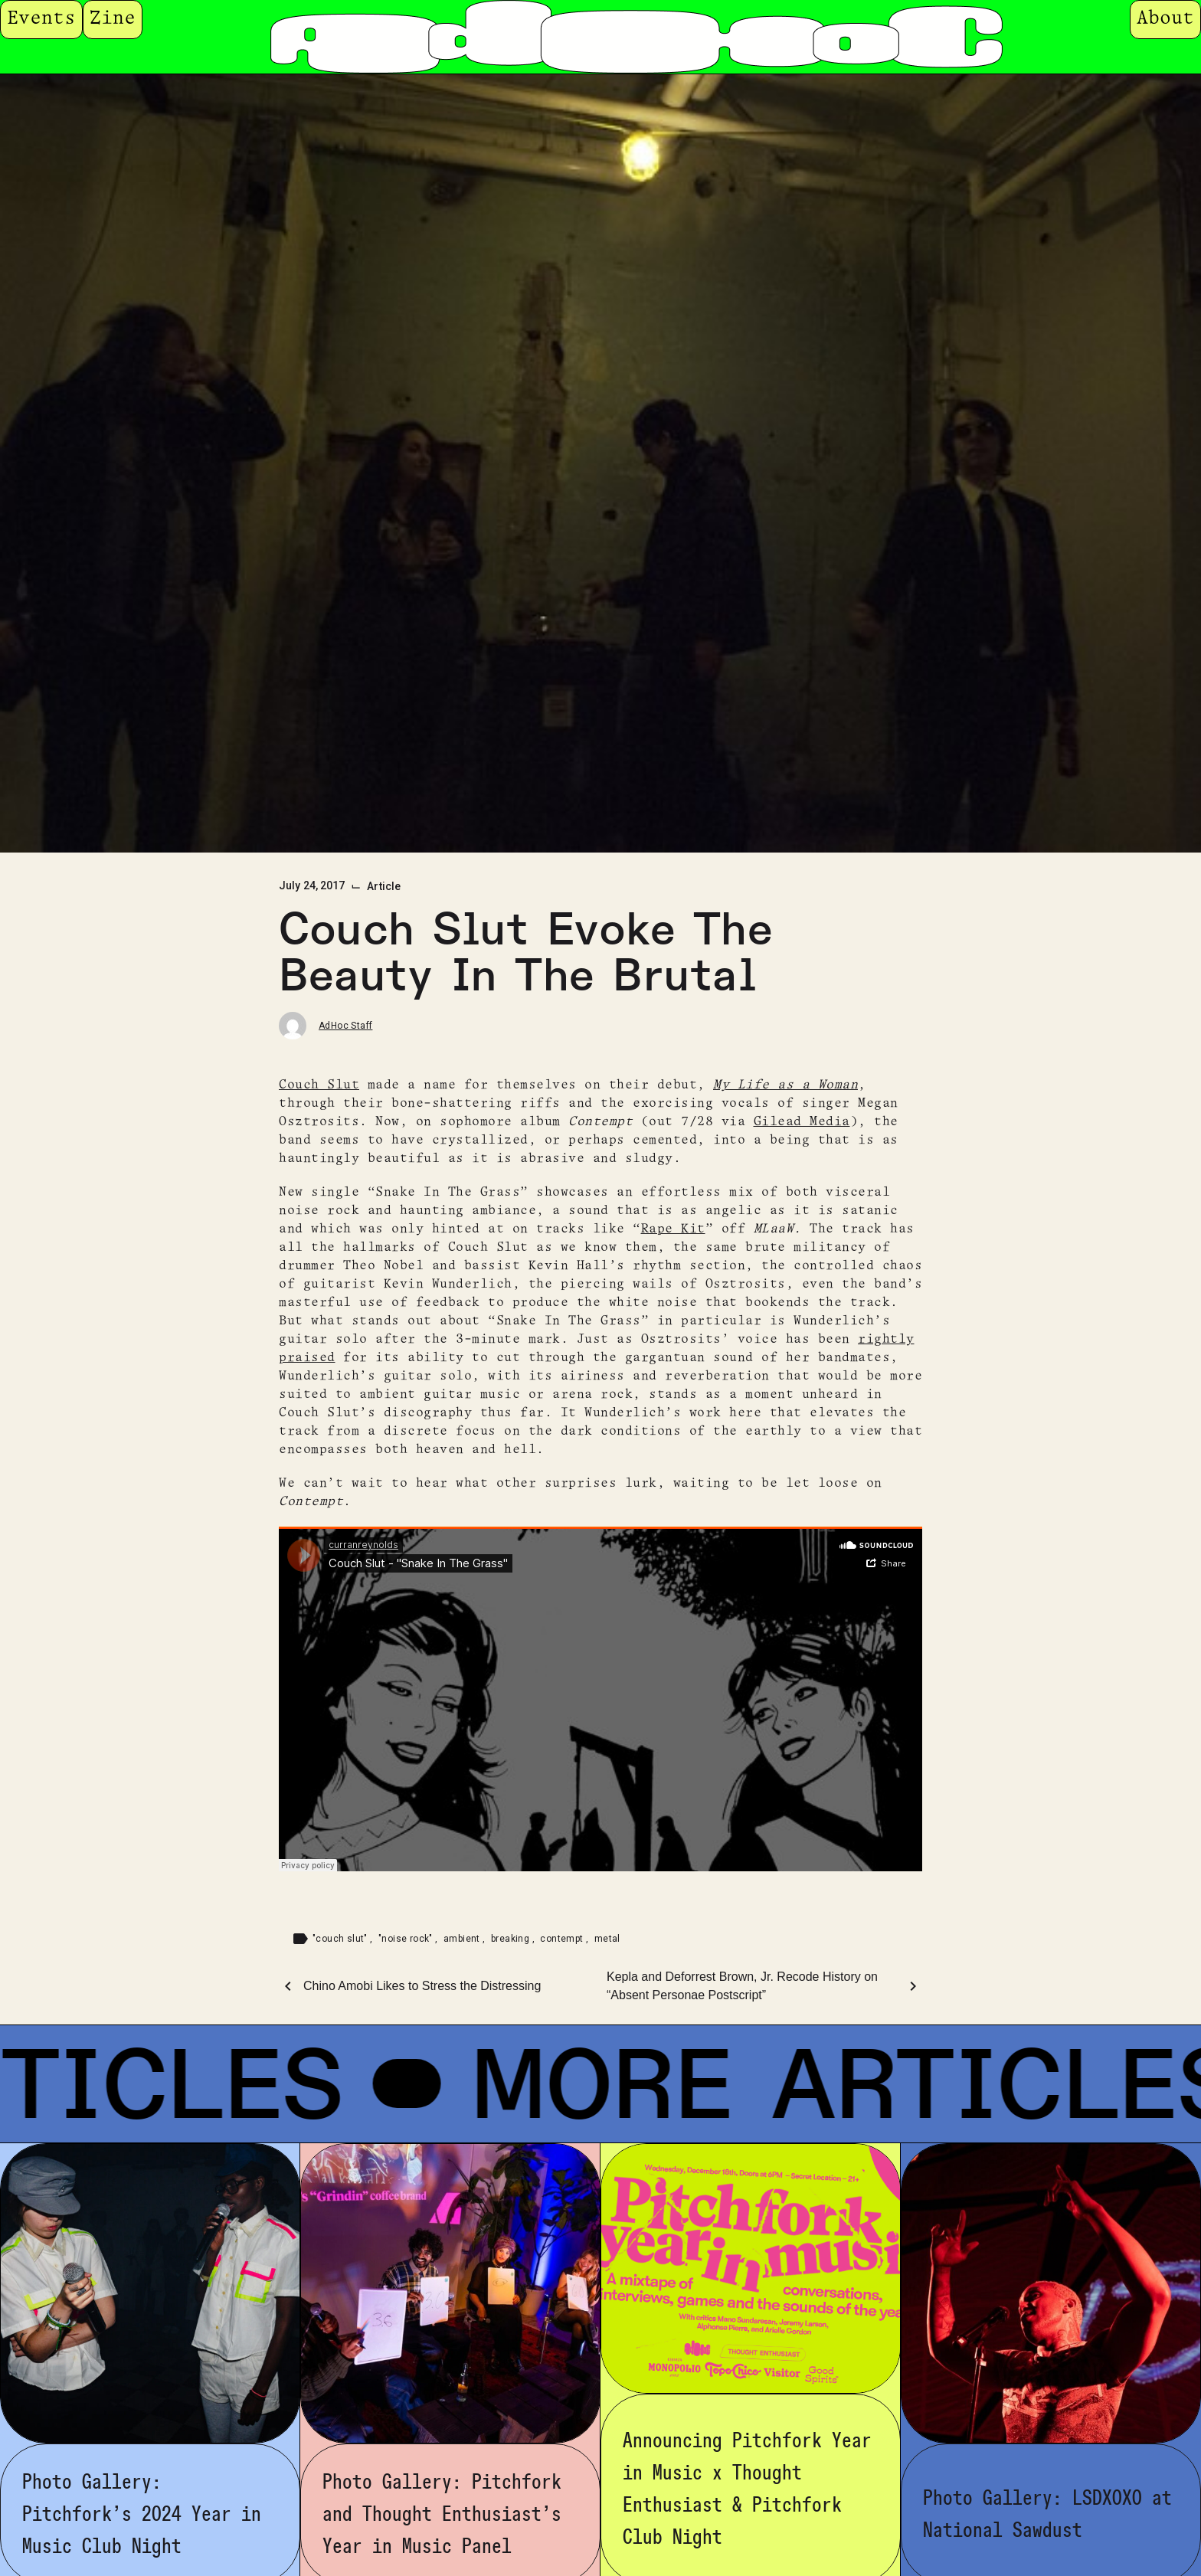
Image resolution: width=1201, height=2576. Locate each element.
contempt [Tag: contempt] (563, 1938)
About (1165, 19)
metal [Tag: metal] (607, 1938)
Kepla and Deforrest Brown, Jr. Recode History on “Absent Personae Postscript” (742, 1986)
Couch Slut (319, 1085)
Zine (113, 19)
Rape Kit (673, 1229)
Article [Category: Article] (384, 886)
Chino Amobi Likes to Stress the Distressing (422, 1985)
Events (41, 19)
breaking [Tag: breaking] (511, 1938)
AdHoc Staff (345, 1025)
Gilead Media (802, 1122)
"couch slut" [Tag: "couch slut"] (341, 1938)
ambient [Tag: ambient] (463, 1938)
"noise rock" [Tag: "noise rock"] (406, 1938)
